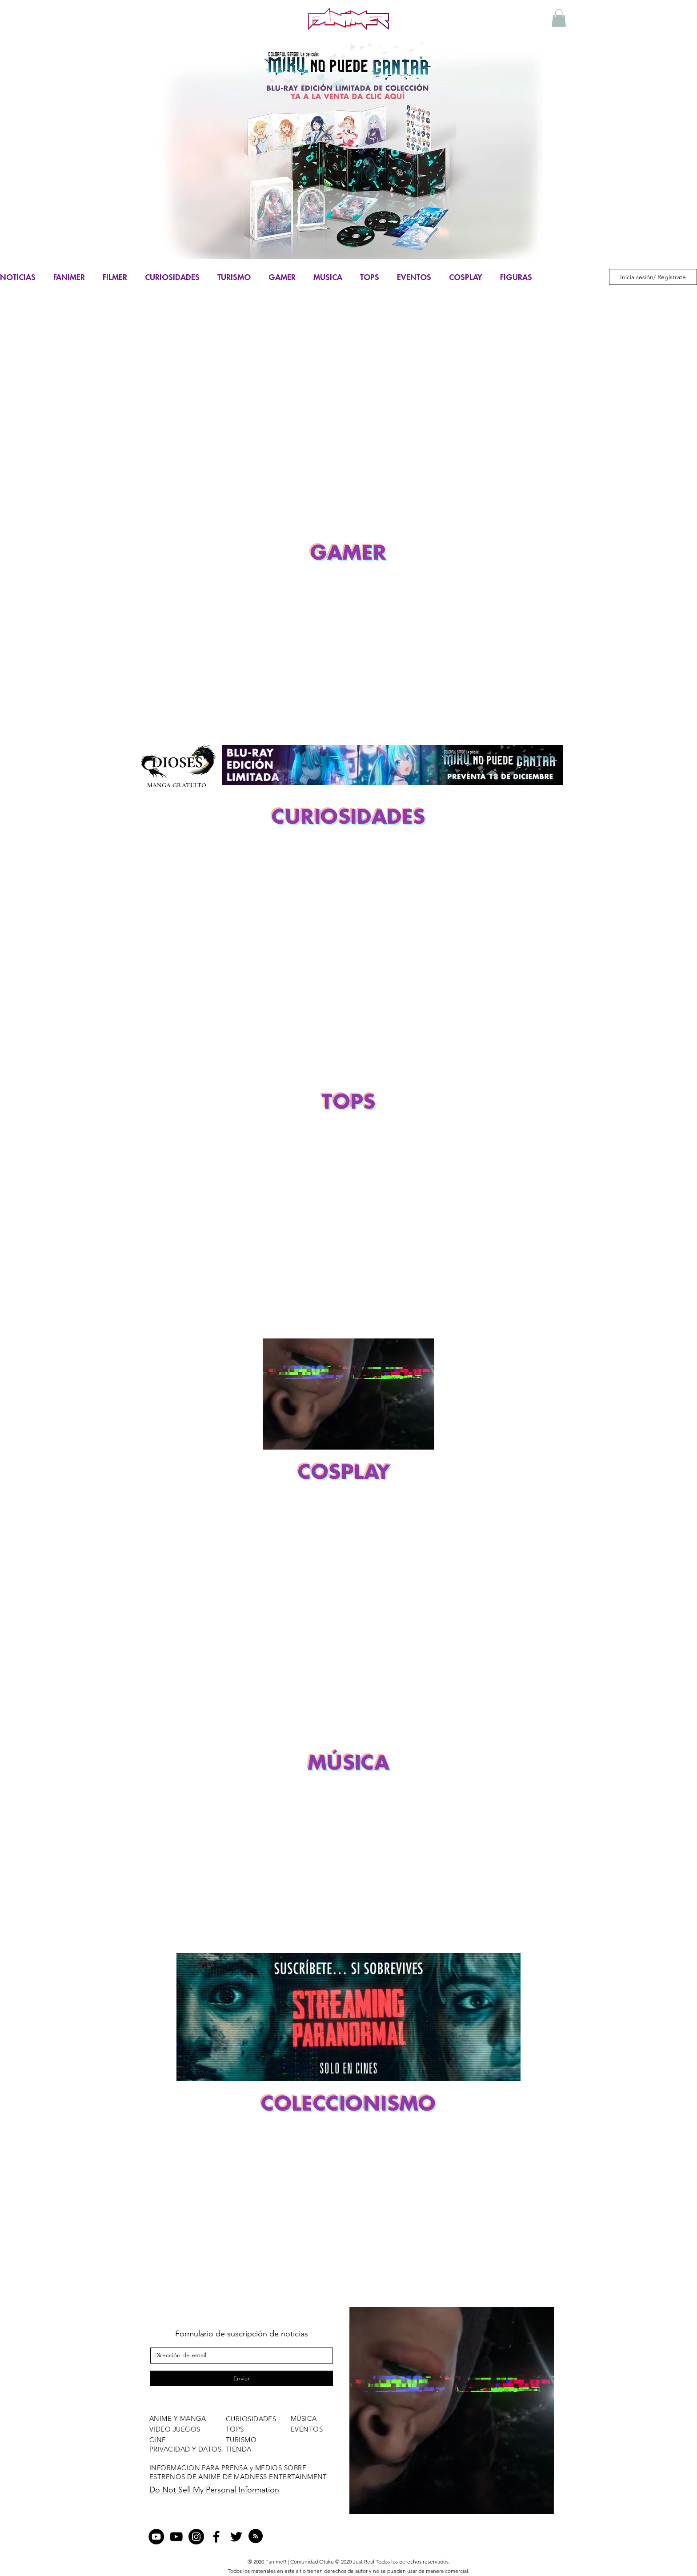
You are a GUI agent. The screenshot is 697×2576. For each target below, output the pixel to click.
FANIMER (69, 277)
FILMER (115, 277)
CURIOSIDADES (172, 277)
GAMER (282, 277)
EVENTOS (414, 277)
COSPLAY (465, 277)
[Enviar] (241, 2378)
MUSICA (327, 277)
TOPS (369, 277)
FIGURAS (516, 277)
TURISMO (234, 277)
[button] (558, 18)
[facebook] (216, 2536)
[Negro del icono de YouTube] (176, 2536)
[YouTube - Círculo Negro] (156, 2536)
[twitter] (236, 2536)
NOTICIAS (18, 277)
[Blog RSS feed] (255, 2536)
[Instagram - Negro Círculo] (196, 2536)
